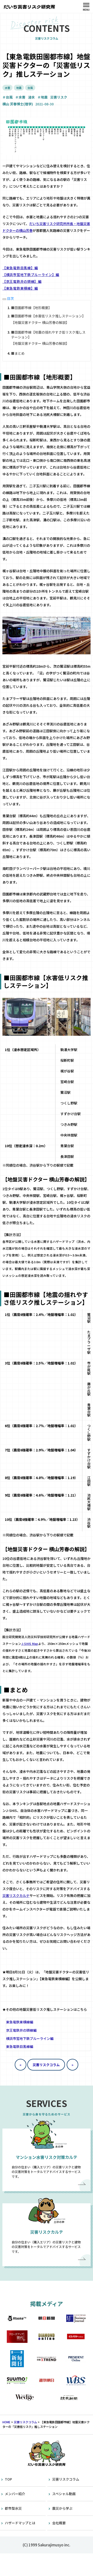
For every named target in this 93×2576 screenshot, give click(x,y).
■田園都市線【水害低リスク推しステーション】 (48, 315)
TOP (8, 2479)
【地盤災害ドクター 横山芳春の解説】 (40, 322)
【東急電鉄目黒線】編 (20, 267)
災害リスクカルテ (15, 1895)
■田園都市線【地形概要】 (31, 307)
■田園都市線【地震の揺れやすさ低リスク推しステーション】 (48, 334)
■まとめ (18, 353)
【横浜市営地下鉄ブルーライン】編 (30, 274)
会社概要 (59, 2522)
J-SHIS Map (29, 1643)
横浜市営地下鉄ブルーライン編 (29, 2038)
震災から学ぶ (62, 2508)
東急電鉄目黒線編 (19, 2046)
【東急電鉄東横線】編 (20, 288)
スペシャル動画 (64, 2493)
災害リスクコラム (46, 2064)
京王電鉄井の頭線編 (21, 2030)
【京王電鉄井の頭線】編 (22, 281)
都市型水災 (13, 2508)
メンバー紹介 (15, 2493)
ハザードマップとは (20, 2522)
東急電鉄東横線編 (19, 2022)
